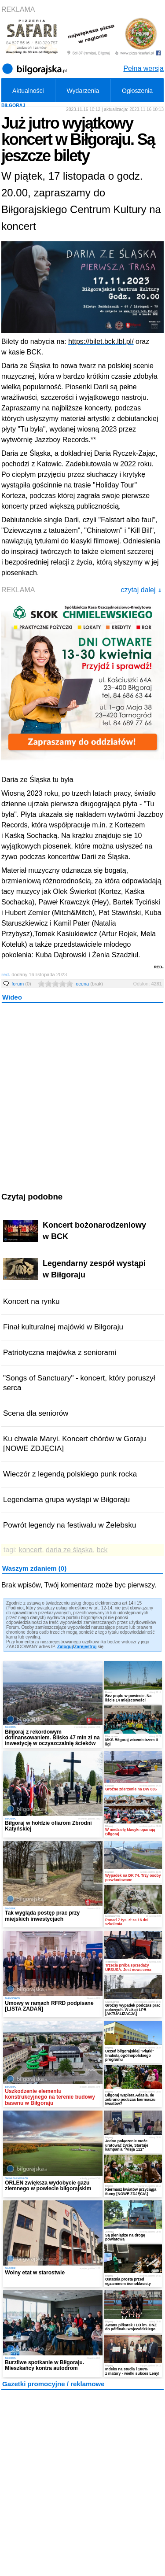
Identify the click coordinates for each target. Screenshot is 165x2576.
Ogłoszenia (137, 90)
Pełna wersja (143, 68)
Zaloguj (65, 1646)
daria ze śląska (69, 1550)
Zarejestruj (85, 1646)
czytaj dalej (141, 590)
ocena (89, 983)
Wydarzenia (83, 90)
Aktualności (28, 90)
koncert (30, 1550)
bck (102, 1550)
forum (21, 983)
